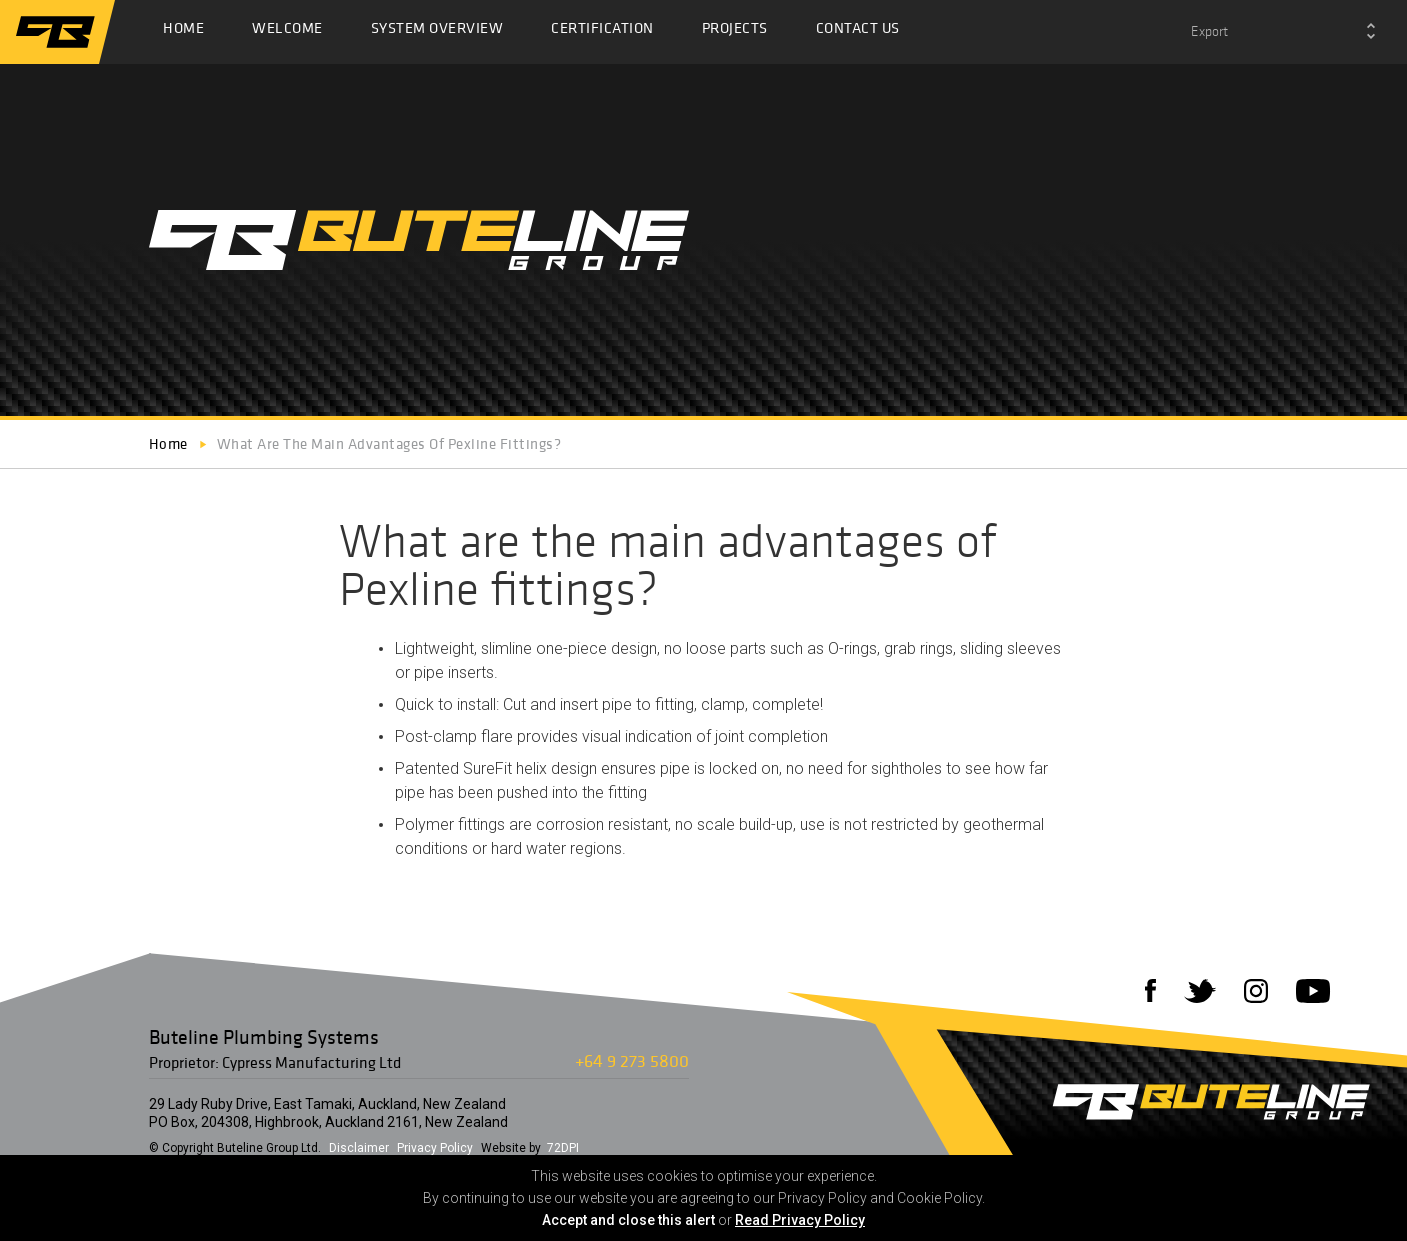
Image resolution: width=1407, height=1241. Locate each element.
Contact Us (858, 33)
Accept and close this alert (628, 1220)
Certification (602, 33)
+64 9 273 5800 (632, 1060)
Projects (735, 33)
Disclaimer (359, 1148)
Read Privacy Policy (800, 1220)
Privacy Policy (435, 1148)
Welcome (287, 33)
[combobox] (1283, 32)
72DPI (563, 1148)
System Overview (437, 33)
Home (183, 33)
